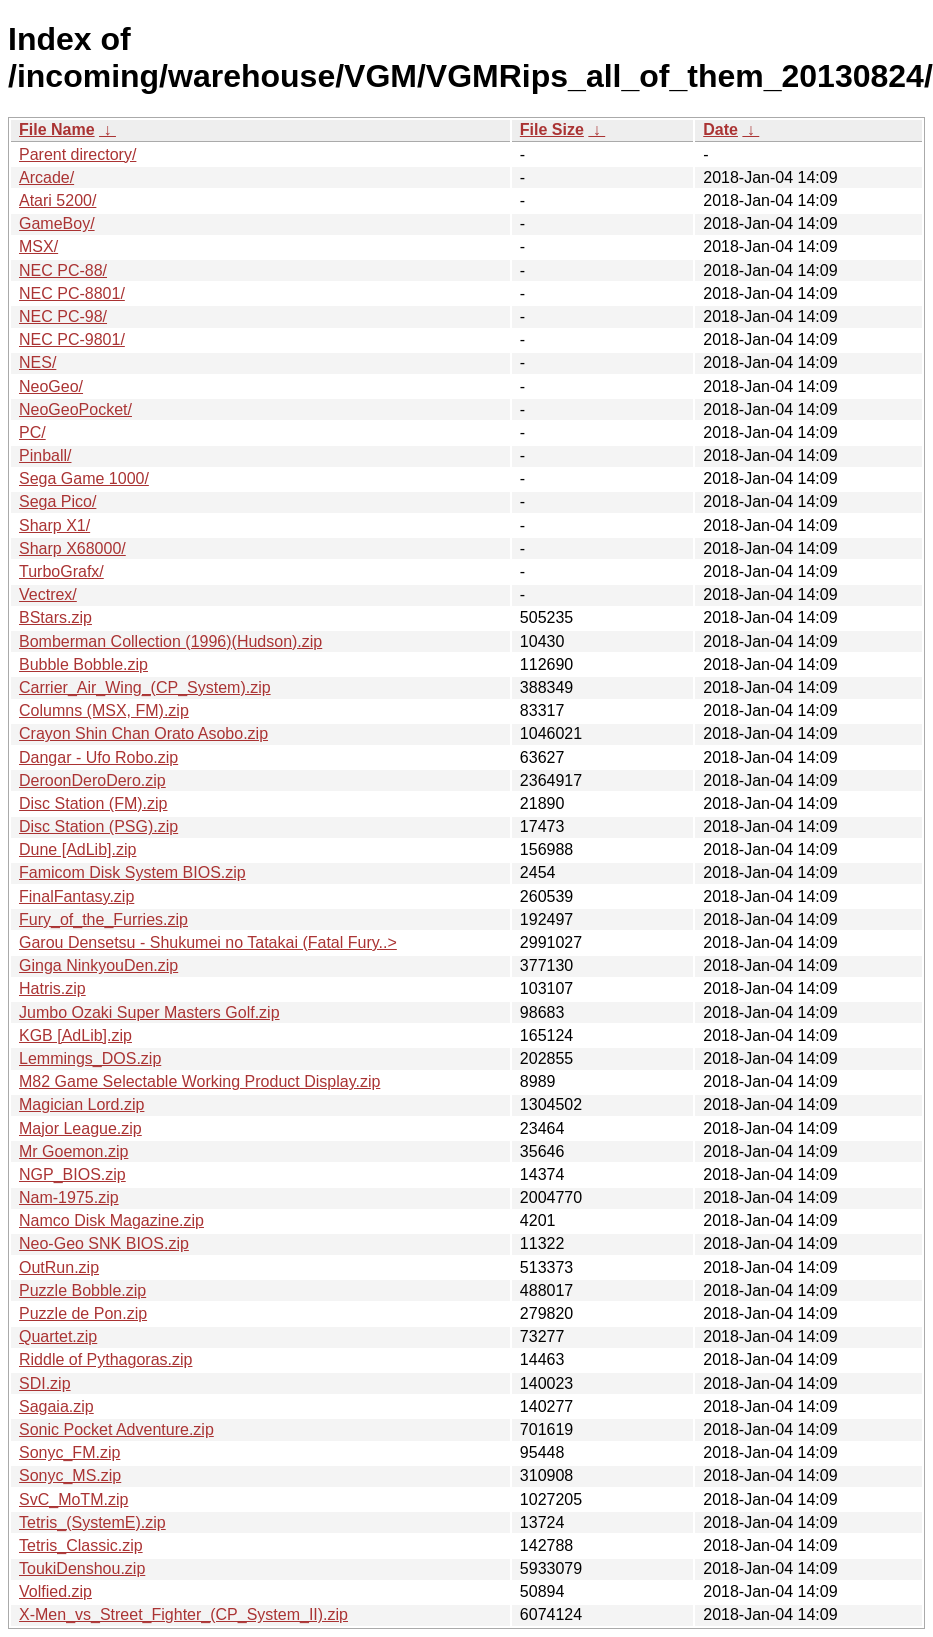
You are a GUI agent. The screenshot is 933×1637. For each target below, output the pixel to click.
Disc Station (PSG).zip (98, 826)
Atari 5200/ (57, 200)
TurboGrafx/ (61, 571)
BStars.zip (55, 617)
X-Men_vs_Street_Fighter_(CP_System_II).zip (183, 1614)
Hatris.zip (52, 988)
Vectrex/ (48, 594)
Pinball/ (45, 455)
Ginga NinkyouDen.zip (98, 965)
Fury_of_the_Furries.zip (103, 919)
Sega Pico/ (57, 501)
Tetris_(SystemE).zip (92, 1522)
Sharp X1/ (54, 525)
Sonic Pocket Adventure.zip (116, 1429)
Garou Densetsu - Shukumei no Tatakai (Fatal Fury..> (208, 942)
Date (720, 129)
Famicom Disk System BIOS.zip (132, 872)
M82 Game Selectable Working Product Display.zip (199, 1081)
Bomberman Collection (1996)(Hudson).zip (170, 641)
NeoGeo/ (51, 386)
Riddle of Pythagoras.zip (105, 1359)
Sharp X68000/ (72, 548)
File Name (57, 129)
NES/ (37, 362)
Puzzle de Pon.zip (83, 1313)
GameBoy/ (57, 223)
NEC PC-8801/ (72, 293)
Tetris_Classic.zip (81, 1545)
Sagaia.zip (56, 1406)
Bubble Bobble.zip (83, 664)
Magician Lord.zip (81, 1104)
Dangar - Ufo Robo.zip (98, 757)
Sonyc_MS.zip (70, 1475)
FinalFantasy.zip (76, 896)
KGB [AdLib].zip (75, 1035)
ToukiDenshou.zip (82, 1568)
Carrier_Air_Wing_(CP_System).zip (145, 687)
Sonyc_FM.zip (69, 1452)
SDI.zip (45, 1383)
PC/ (32, 432)
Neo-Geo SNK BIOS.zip (104, 1243)
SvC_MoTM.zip (73, 1499)
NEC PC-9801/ (72, 339)
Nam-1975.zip (69, 1197)
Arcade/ (46, 177)
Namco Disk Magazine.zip (111, 1220)
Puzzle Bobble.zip (82, 1290)
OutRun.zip (59, 1267)
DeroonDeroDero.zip (92, 780)
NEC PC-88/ (63, 270)
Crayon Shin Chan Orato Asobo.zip (143, 733)
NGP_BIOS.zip (72, 1174)
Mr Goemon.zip (73, 1151)
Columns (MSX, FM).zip (104, 710)
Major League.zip (80, 1128)
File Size (552, 129)
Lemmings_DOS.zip (90, 1058)
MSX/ (38, 246)
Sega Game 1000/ (84, 478)
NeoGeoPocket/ (75, 409)
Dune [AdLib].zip (77, 849)
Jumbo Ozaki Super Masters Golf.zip (149, 1012)
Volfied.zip (55, 1591)
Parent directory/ (77, 154)
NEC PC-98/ (63, 316)
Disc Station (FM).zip (93, 803)
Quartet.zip (58, 1336)
